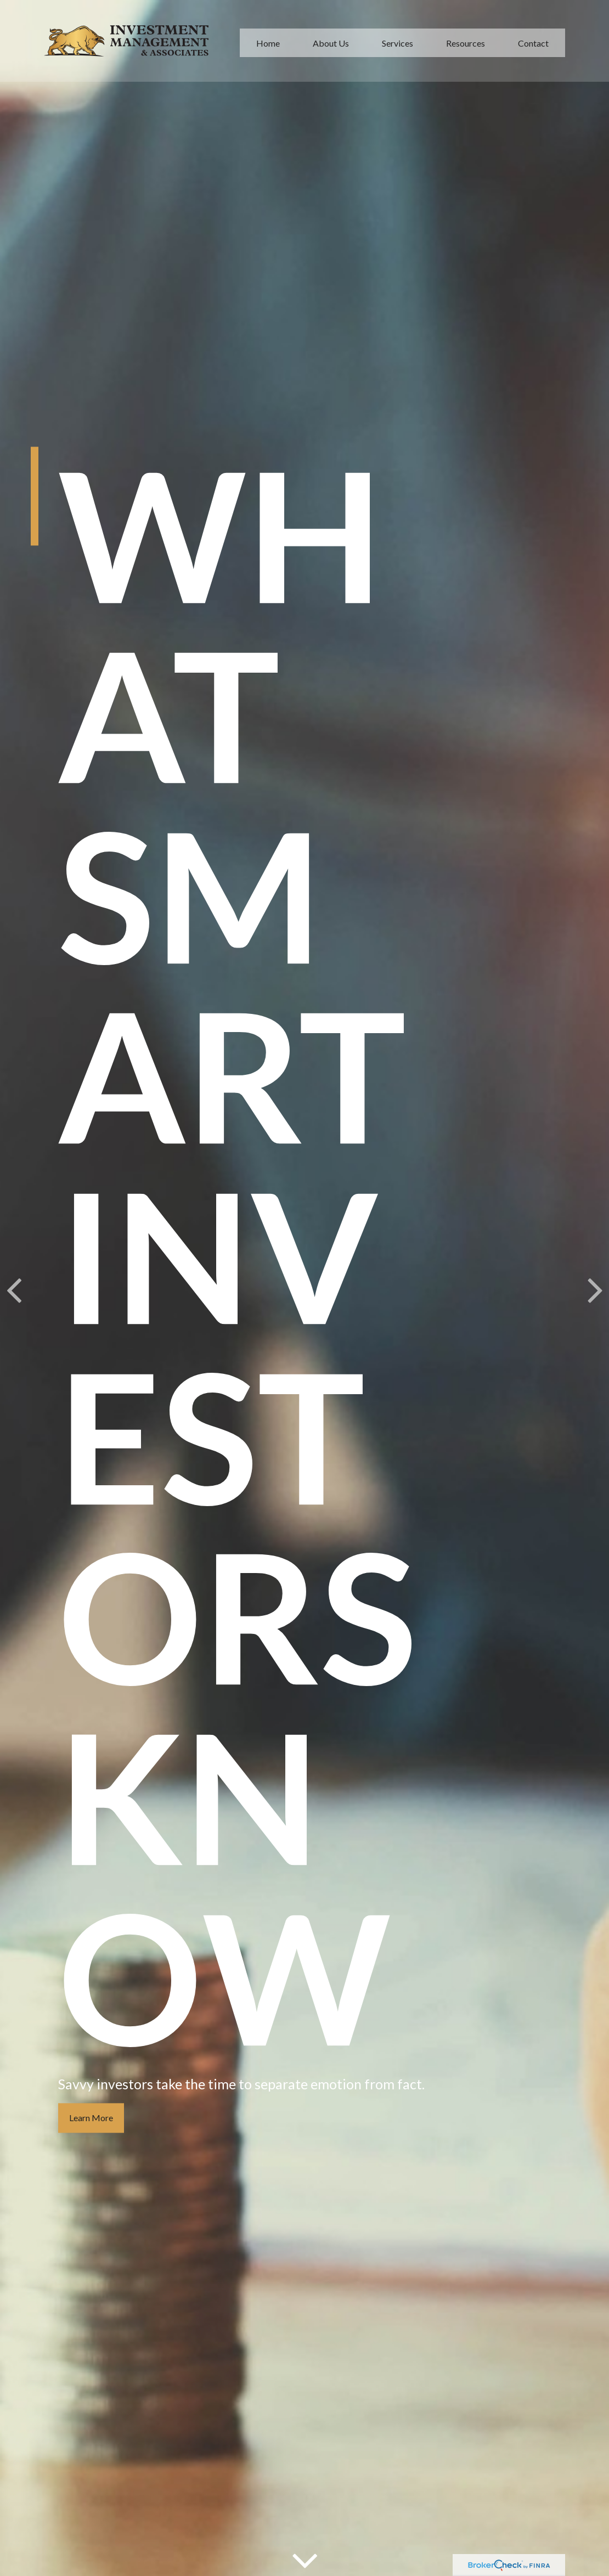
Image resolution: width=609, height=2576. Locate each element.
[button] (268, 39)
